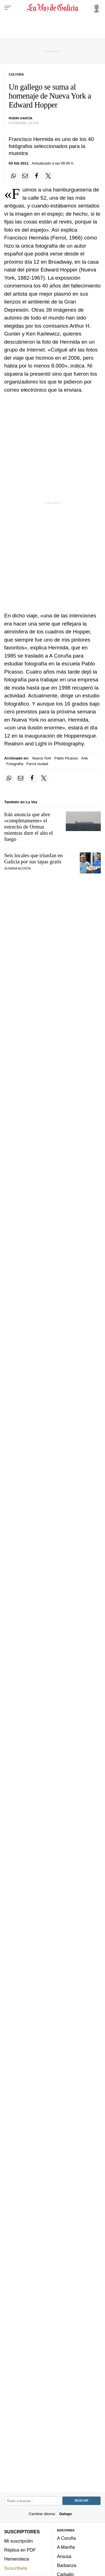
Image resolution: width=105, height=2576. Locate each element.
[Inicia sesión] (95, 8)
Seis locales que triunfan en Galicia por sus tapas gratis (33, 858)
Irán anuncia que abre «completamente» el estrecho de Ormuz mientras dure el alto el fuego (28, 826)
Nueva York (41, 758)
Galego (65, 2513)
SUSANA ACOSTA (17, 868)
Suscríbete (15, 2567)
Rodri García (20, 118)
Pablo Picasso (66, 758)
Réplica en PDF (20, 2549)
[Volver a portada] (52, 7)
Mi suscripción (18, 2540)
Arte (84, 758)
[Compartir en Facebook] (36, 176)
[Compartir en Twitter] (48, 176)
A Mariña (66, 2547)
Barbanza (66, 2565)
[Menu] (7, 7)
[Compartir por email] (25, 176)
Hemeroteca (16, 2558)
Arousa (64, 2556)
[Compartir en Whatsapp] (13, 176)
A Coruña (66, 2538)
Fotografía (15, 764)
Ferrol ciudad (37, 764)
